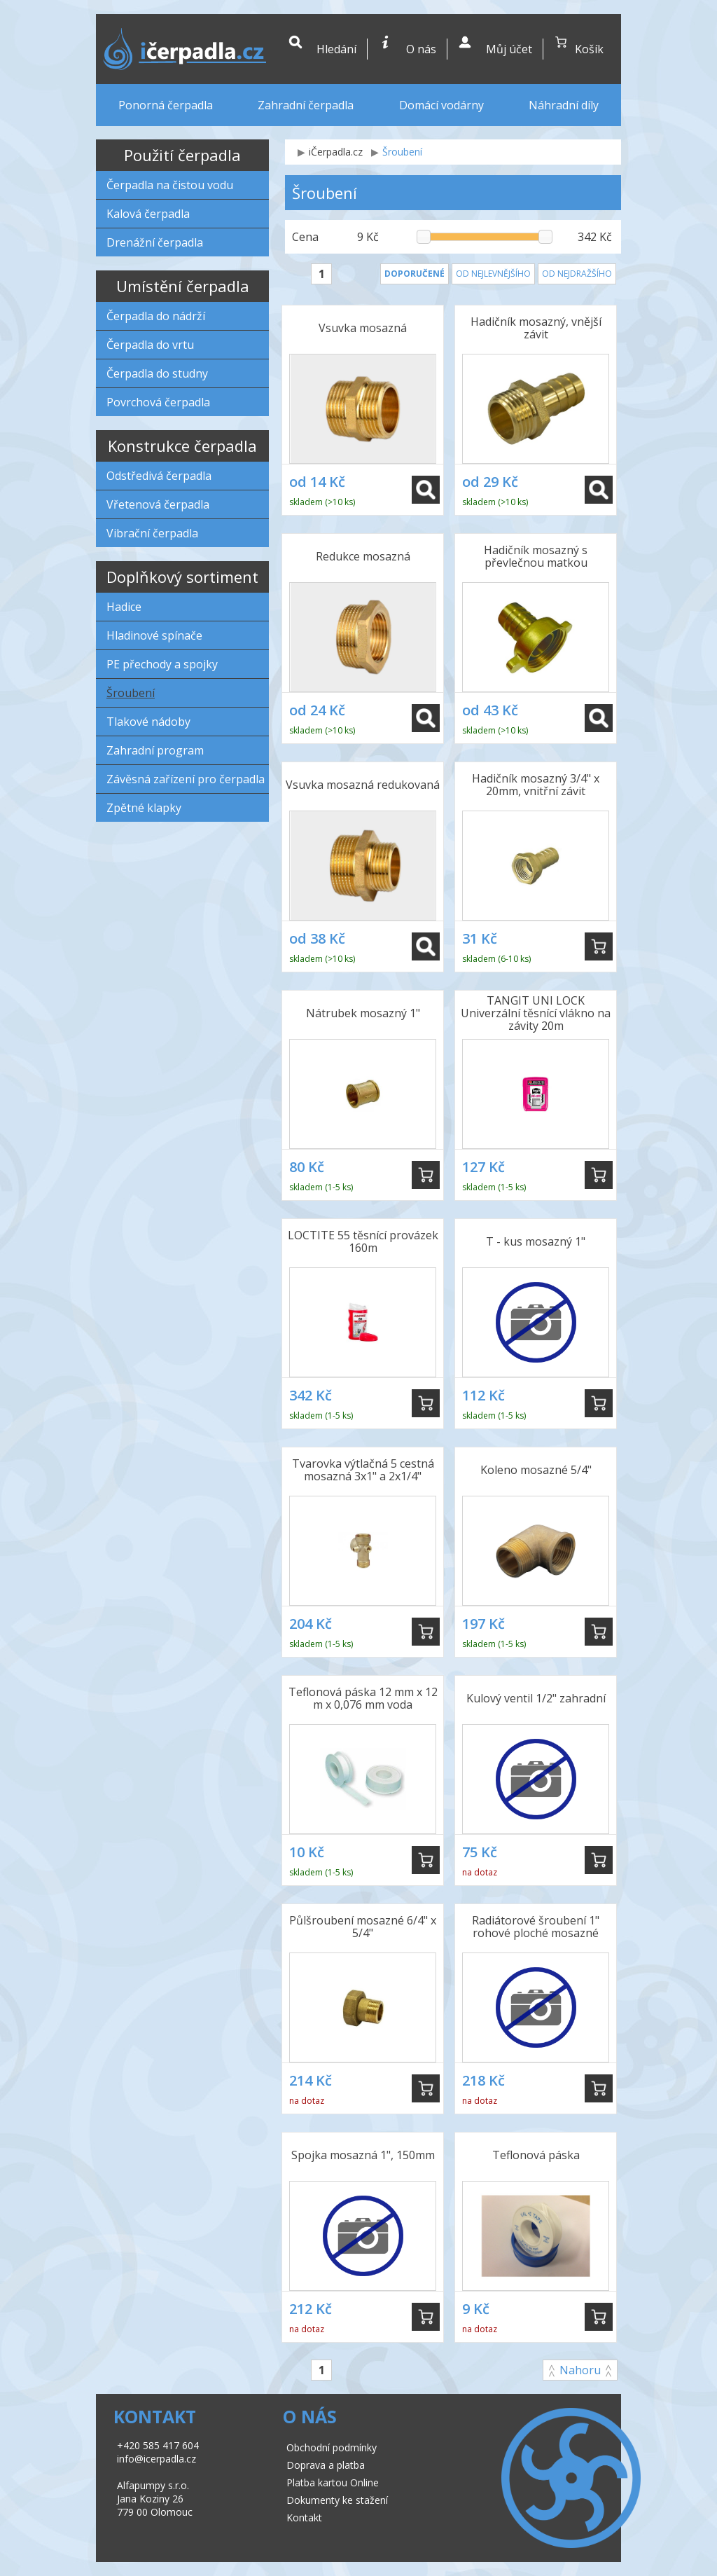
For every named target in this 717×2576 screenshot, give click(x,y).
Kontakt (304, 2517)
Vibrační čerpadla (152, 533)
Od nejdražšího (577, 274)
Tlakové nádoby (148, 721)
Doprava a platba (325, 2465)
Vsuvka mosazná (363, 328)
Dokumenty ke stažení (337, 2500)
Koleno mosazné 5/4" (536, 1470)
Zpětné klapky (143, 807)
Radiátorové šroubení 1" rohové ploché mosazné (535, 1927)
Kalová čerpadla (148, 213)
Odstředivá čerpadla (158, 475)
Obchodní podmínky (331, 2447)
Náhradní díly (564, 105)
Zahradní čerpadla (306, 105)
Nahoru (580, 2370)
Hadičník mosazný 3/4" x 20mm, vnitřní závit (535, 785)
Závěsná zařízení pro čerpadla (185, 779)
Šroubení (130, 693)
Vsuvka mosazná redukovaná (363, 784)
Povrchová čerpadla (158, 402)
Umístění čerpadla (182, 285)
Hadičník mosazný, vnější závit (536, 328)
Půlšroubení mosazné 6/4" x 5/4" (362, 1927)
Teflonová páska (536, 2155)
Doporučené (414, 274)
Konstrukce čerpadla (182, 445)
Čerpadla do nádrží (155, 316)
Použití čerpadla (182, 154)
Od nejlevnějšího (493, 274)
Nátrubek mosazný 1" (363, 1013)
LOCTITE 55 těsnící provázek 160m (363, 1241)
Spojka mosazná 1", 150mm (363, 2155)
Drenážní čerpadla (154, 242)
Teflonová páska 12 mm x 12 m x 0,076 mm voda (363, 1698)
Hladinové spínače (154, 635)
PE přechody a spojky (162, 664)
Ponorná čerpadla (165, 105)
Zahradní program (155, 750)
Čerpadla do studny (157, 373)
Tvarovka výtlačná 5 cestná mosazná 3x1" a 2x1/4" (363, 1470)
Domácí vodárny (441, 105)
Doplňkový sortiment (182, 576)
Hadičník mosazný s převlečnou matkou (535, 556)
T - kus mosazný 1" (535, 1241)
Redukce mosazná (363, 556)
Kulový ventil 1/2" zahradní (536, 1698)
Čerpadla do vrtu (150, 344)
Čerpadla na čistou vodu (169, 185)
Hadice (123, 606)
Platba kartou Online (332, 2482)
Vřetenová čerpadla (157, 504)
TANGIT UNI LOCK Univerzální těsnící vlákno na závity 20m (536, 1013)
